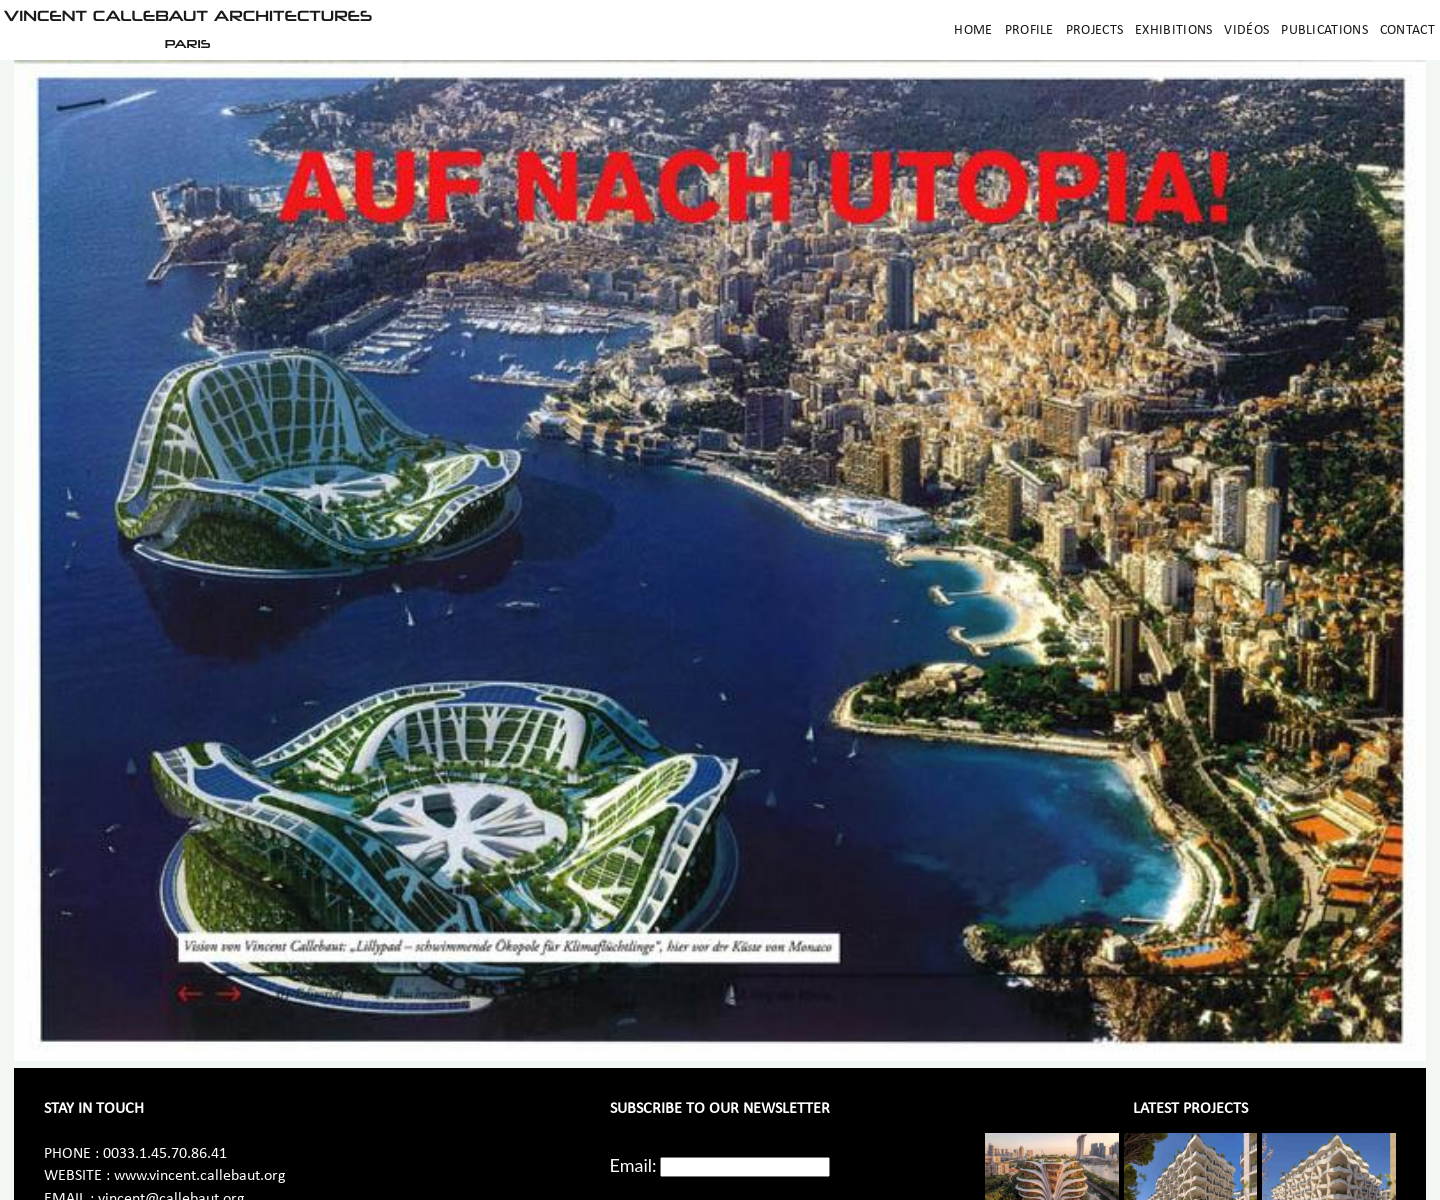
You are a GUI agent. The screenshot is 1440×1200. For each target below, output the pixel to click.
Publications (1324, 30)
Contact (1407, 30)
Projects (1094, 30)
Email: (633, 1165)
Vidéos (1246, 30)
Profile (1029, 30)
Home (973, 30)
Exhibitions (1173, 30)
